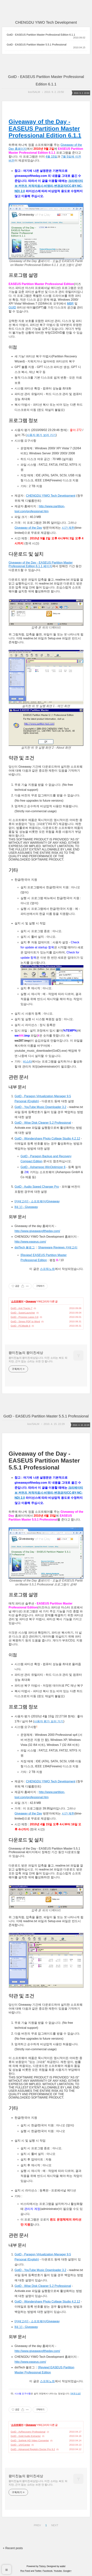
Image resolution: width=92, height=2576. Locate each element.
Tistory (42, 2566)
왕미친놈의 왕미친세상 (26, 1353)
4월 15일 (51, 156)
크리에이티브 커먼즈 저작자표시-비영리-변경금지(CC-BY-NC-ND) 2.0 (49, 185)
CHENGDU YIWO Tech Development (50, 495)
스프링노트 (47, 1268)
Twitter (38, 2571)
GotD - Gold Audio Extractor (26, 2436)
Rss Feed (25, 2571)
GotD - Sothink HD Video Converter (30, 2440)
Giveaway (31, 1301)
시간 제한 (68, 527)
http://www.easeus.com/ (30, 1241)
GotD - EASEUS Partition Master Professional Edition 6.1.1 (41, 34)
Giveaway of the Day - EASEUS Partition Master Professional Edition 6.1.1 (45, 128)
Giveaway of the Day (28, 527)
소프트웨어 (17, 1301)
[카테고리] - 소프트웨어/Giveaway (37, 1201)
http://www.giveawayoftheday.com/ (37, 1231)
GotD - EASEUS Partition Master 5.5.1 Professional (36, 44)
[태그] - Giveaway (26, 1207)
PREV (37, 2525)
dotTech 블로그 (25, 1247)
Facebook (48, 2571)
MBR (70, 303)
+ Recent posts (13, 2548)
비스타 (27, 1061)
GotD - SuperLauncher (23, 1312)
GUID (12, 307)
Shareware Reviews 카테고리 (57, 1247)
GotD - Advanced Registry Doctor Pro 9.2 (33, 2449)
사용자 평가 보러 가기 (41, 435)
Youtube (58, 2571)
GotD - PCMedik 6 (20, 1325)
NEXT (54, 2525)
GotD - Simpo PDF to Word (25, 1321)
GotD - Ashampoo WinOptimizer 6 (43, 1167)
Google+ (67, 2571)
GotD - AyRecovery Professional (28, 2431)
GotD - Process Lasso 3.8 (24, 1317)
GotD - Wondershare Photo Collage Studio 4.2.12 (47, 1138)
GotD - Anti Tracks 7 (21, 1308)
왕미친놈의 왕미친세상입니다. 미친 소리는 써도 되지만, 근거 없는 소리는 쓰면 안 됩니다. (38, 1359)
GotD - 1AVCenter (20, 2444)
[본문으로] (75, 2393)
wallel (62, 2566)
